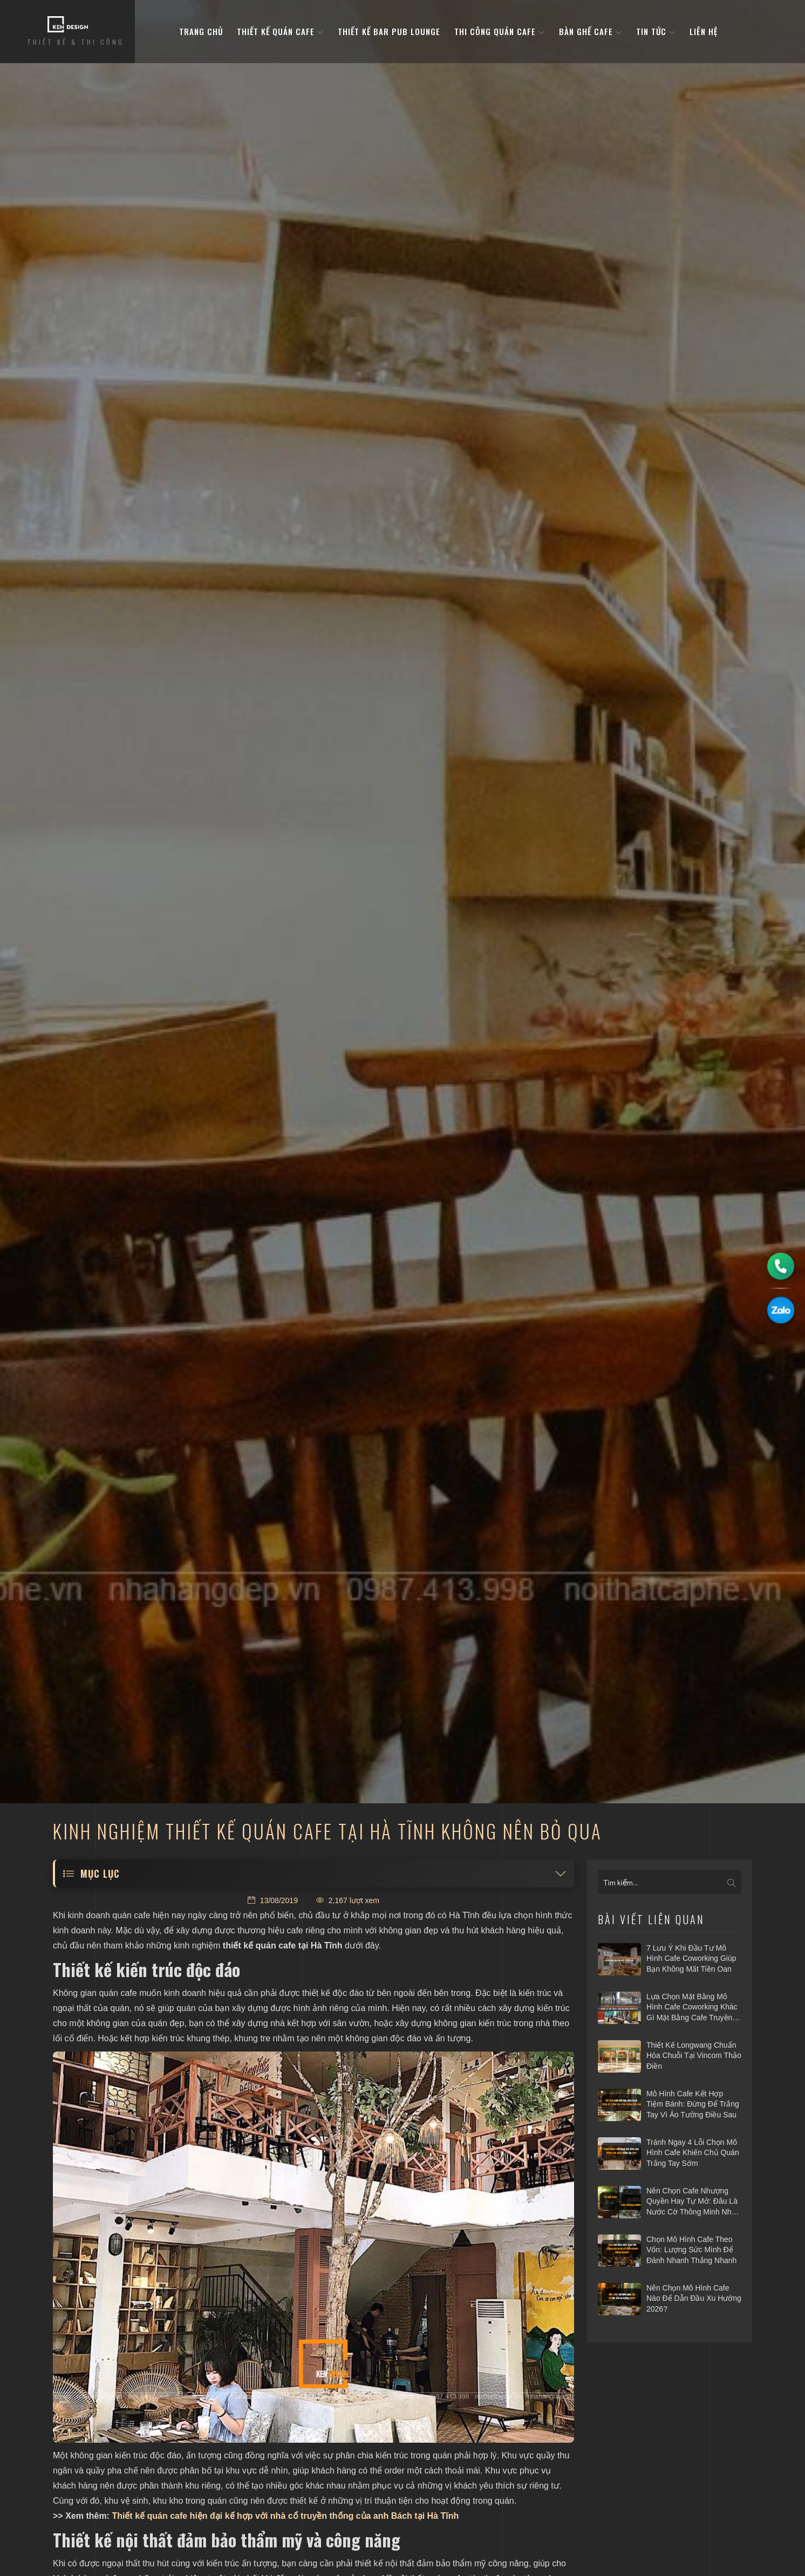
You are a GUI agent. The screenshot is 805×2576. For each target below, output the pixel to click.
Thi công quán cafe (499, 32)
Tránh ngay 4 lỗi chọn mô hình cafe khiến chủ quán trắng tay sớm (692, 2153)
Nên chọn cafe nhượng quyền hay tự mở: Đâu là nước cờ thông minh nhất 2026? (692, 2202)
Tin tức (656, 32)
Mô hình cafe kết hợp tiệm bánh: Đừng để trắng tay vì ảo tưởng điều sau (692, 2104)
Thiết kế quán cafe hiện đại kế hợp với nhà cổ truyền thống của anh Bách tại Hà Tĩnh (285, 2515)
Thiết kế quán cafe (280, 32)
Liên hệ (704, 32)
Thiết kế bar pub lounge (389, 32)
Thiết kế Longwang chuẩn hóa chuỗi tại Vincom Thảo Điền (693, 2055)
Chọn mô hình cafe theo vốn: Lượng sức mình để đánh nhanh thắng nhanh (691, 2250)
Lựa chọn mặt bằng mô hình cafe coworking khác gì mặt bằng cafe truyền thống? (692, 2007)
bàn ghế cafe (590, 32)
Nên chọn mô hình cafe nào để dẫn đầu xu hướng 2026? (693, 2298)
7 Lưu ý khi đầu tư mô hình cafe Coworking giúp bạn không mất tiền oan (691, 1958)
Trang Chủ (201, 32)
